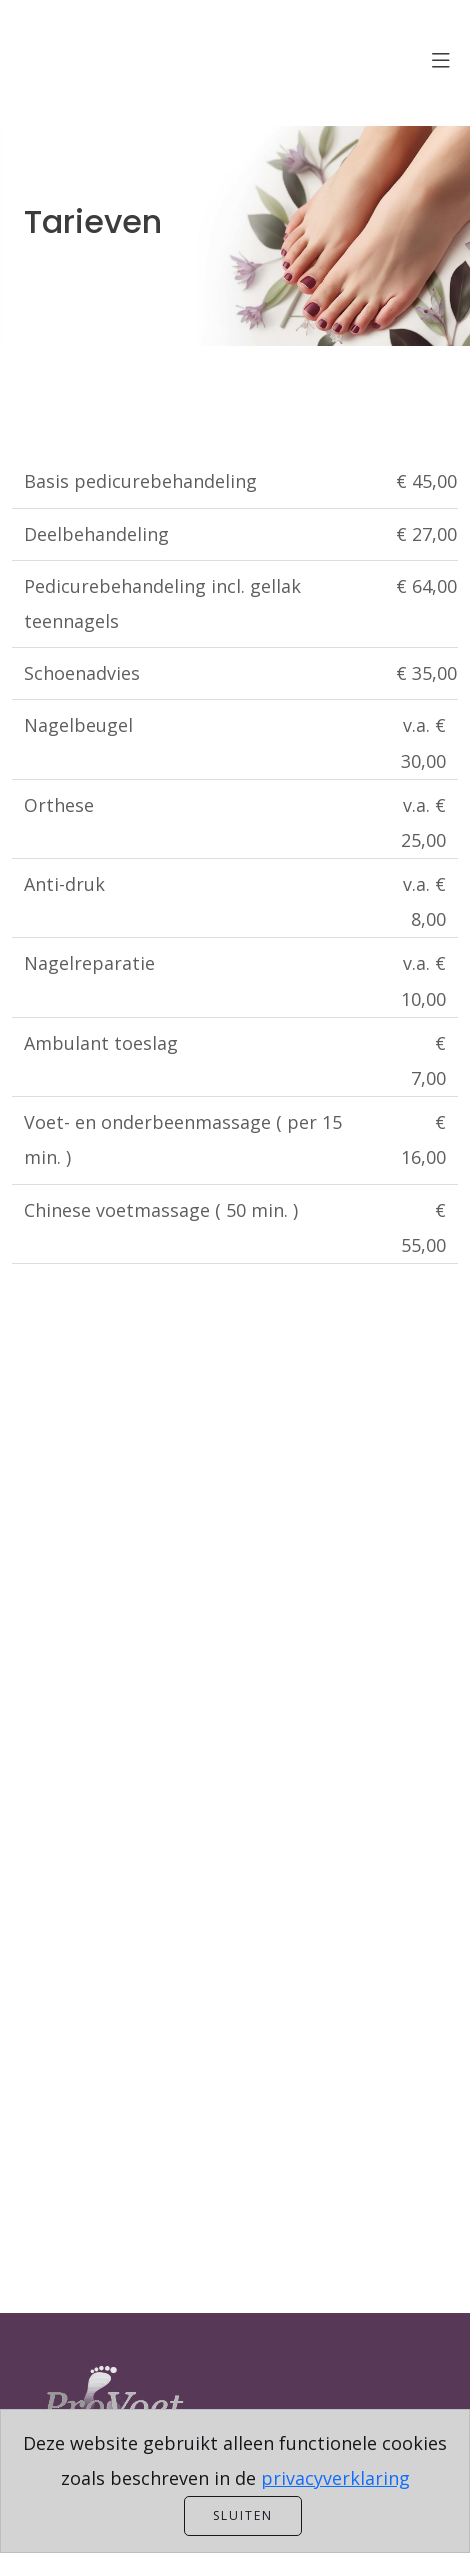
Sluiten (243, 2515)
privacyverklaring (335, 2478)
